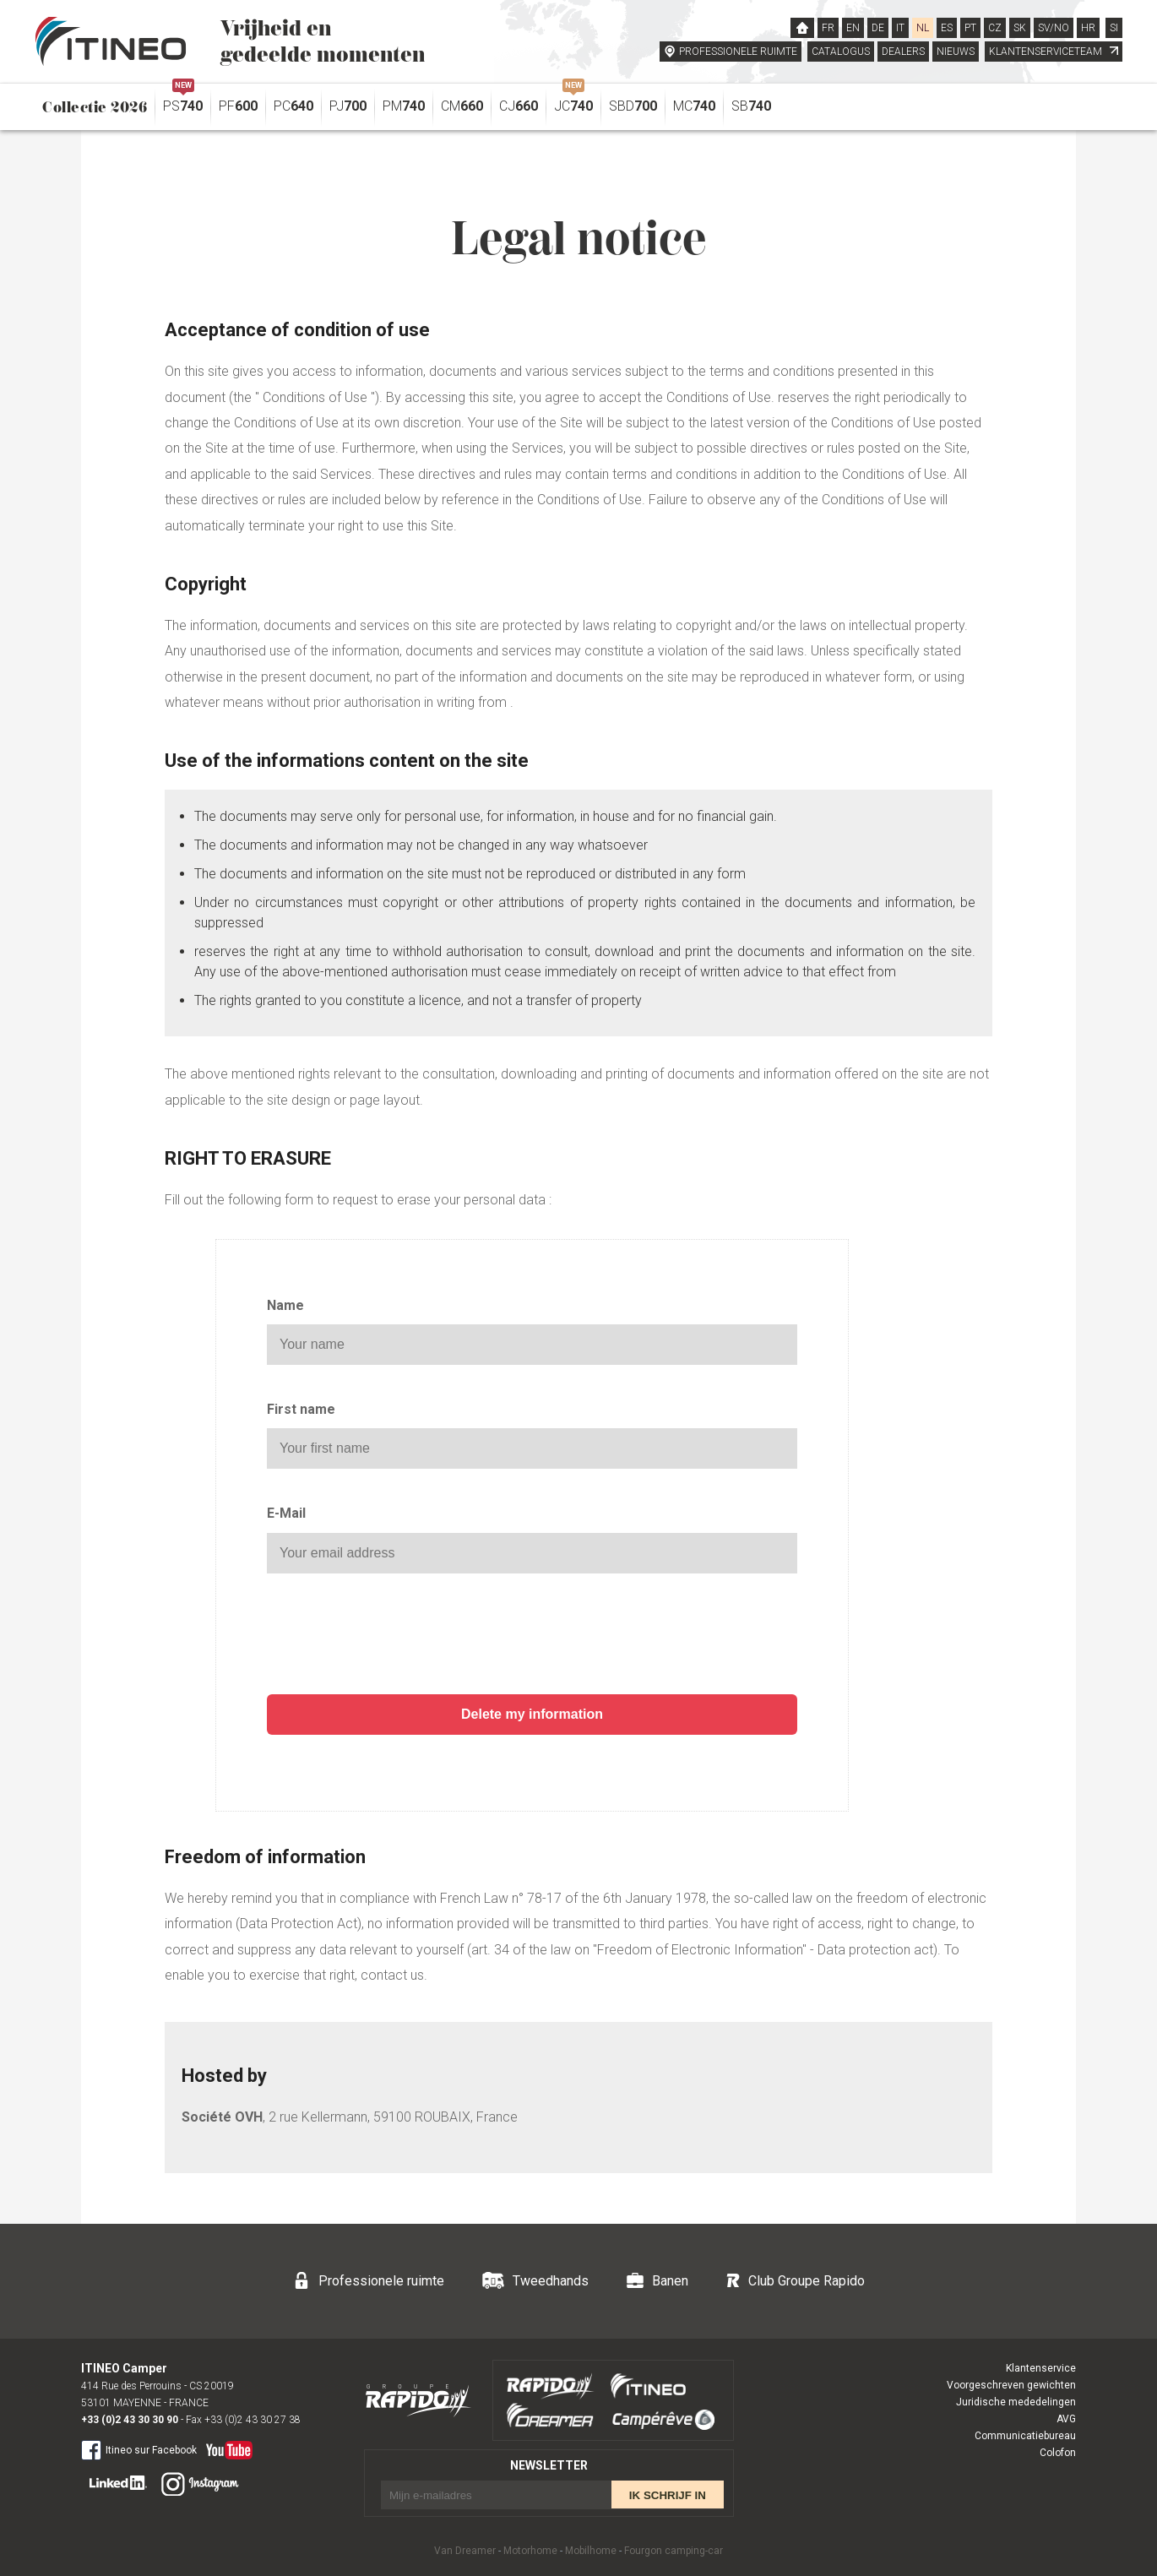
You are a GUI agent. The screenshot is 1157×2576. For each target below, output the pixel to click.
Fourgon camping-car (673, 2551)
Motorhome (530, 2551)
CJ (518, 106)
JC (573, 102)
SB (751, 106)
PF (238, 106)
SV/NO (1053, 28)
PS (183, 102)
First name (301, 1409)
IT (900, 28)
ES (947, 28)
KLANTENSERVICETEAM (1053, 51)
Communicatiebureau (1025, 2436)
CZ (995, 28)
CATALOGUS (841, 51)
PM (404, 106)
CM (462, 106)
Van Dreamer (465, 2551)
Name (285, 1305)
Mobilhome (591, 2551)
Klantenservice (1041, 2368)
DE (878, 28)
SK (1019, 28)
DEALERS (903, 51)
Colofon (1058, 2453)
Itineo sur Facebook (139, 2449)
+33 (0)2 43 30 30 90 (129, 2420)
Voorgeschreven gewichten (1011, 2385)
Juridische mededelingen (1016, 2402)
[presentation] (532, 1636)
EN (853, 28)
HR (1088, 28)
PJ (348, 106)
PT (970, 28)
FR (828, 28)
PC (293, 106)
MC (694, 106)
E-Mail (286, 1513)
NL (922, 28)
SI (1114, 28)
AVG (1066, 2419)
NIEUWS (956, 51)
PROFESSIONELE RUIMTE (738, 51)
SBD (633, 106)
